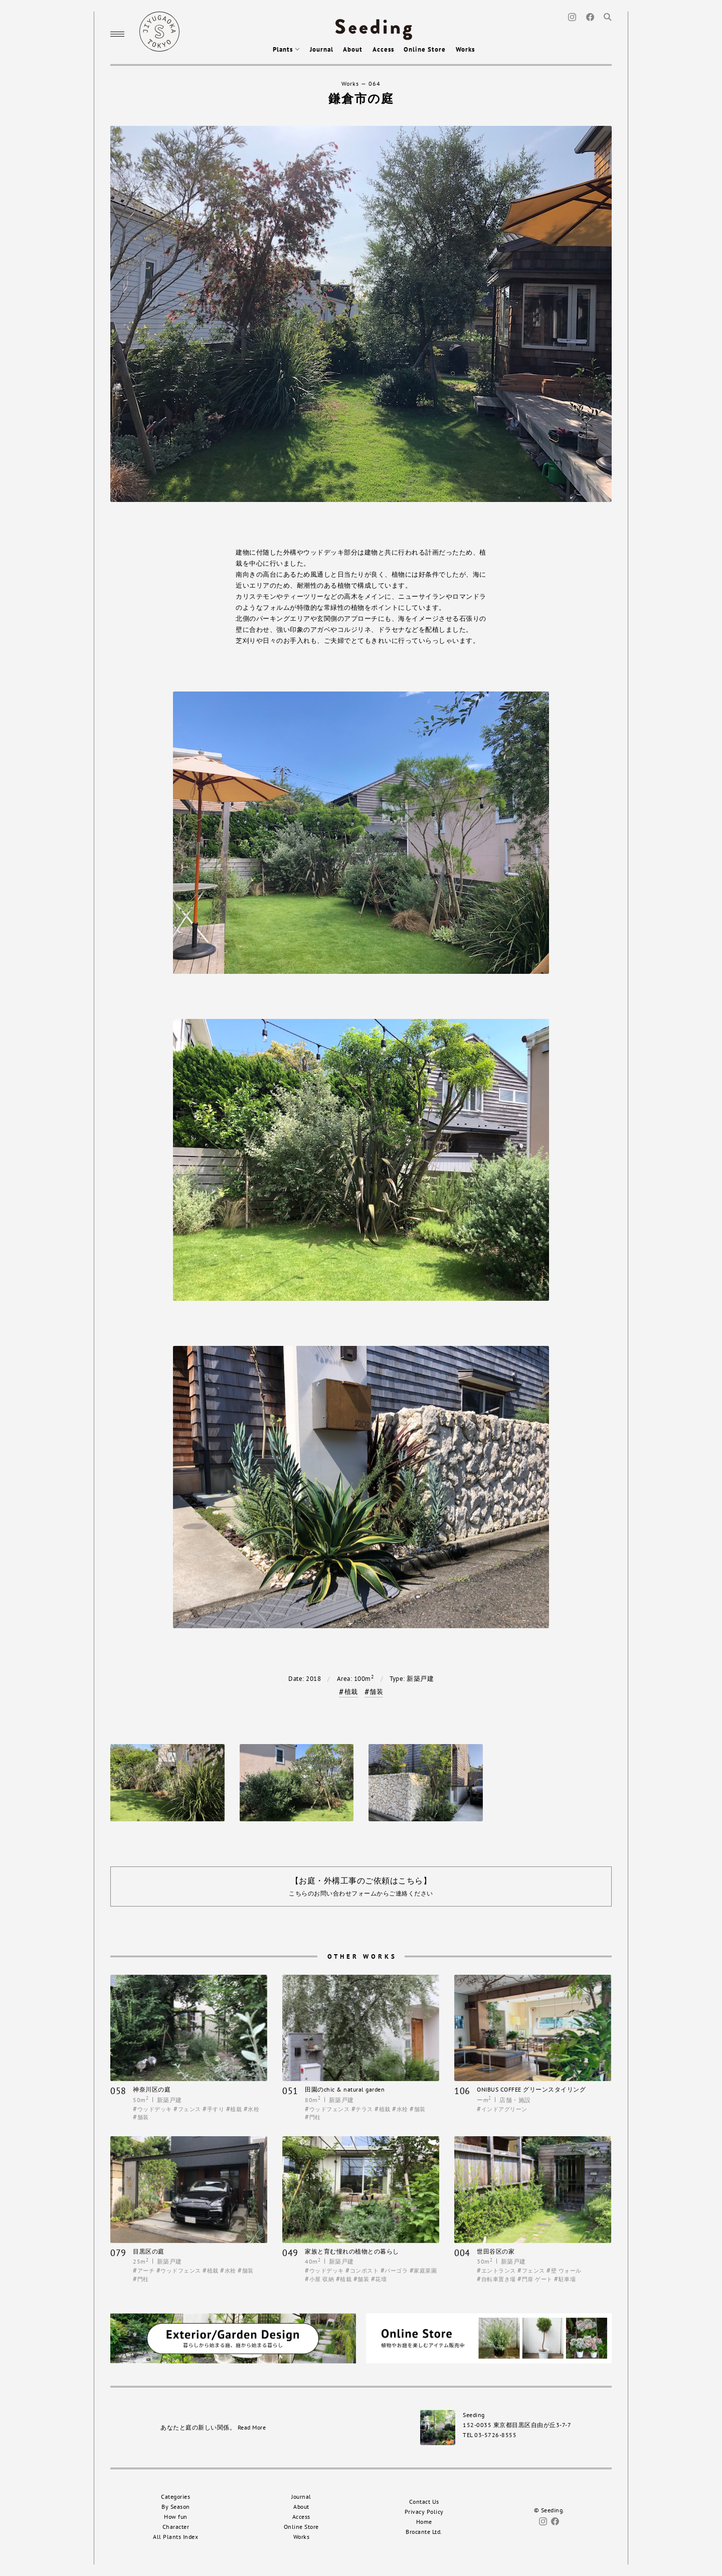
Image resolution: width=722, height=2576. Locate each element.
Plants (286, 49)
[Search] (608, 16)
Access (383, 49)
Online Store (425, 49)
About (353, 49)
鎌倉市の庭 (361, 98)
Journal (321, 49)
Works (465, 49)
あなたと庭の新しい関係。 (213, 2427)
